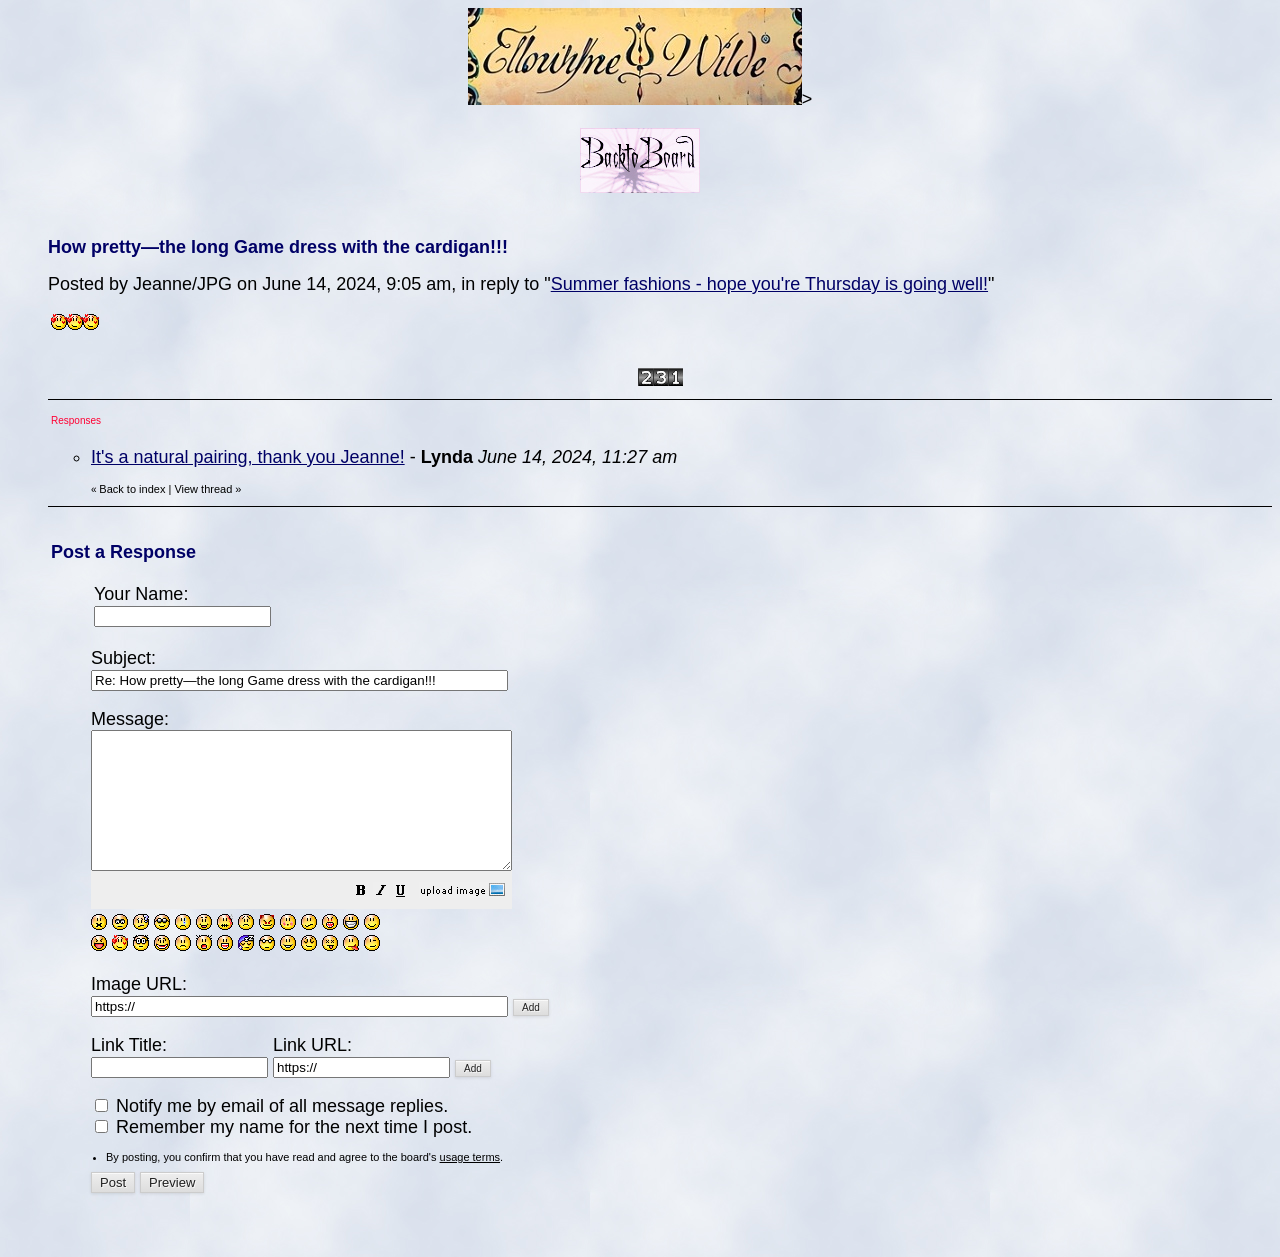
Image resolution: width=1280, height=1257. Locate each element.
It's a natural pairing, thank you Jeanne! (248, 457)
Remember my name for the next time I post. (283, 1154)
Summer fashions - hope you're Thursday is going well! (769, 284)
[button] (411, 919)
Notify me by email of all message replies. (271, 1133)
